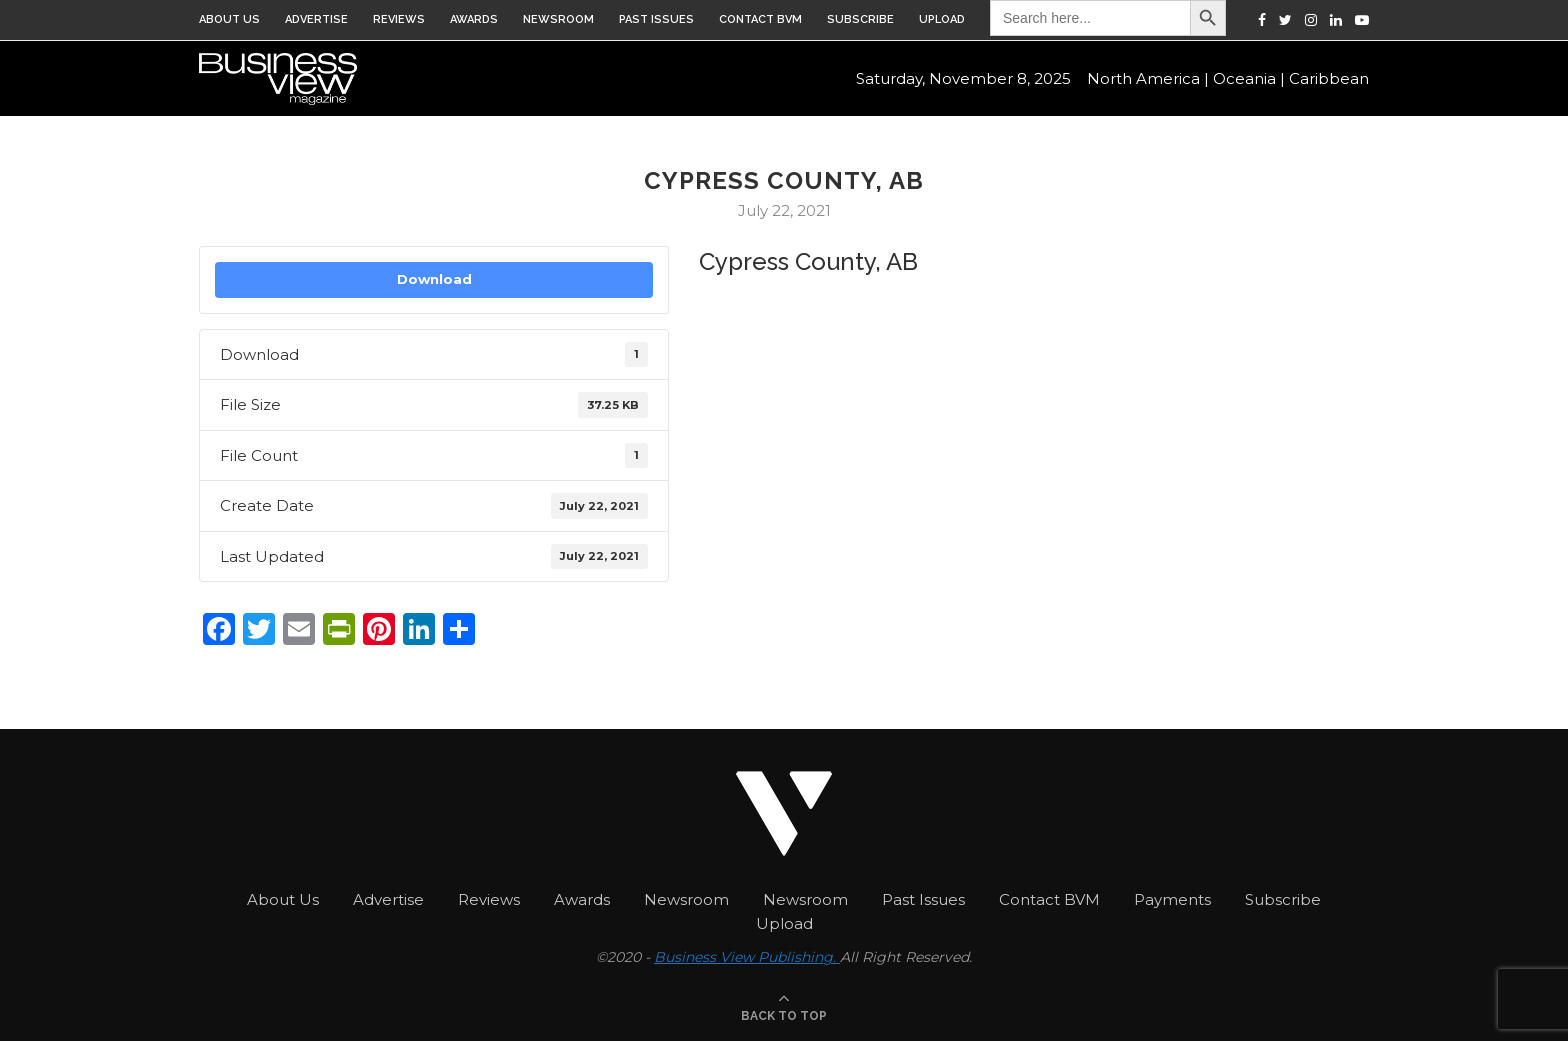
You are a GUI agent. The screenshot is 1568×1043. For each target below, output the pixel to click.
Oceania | (1249, 80)
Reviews (399, 19)
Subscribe (860, 19)
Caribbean (1329, 80)
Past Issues (656, 19)
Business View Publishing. (747, 957)
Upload (942, 19)
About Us (229, 19)
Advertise (316, 19)
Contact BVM (760, 19)
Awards (474, 19)
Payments (1172, 899)
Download (434, 279)
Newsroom (558, 19)
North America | (1148, 80)
